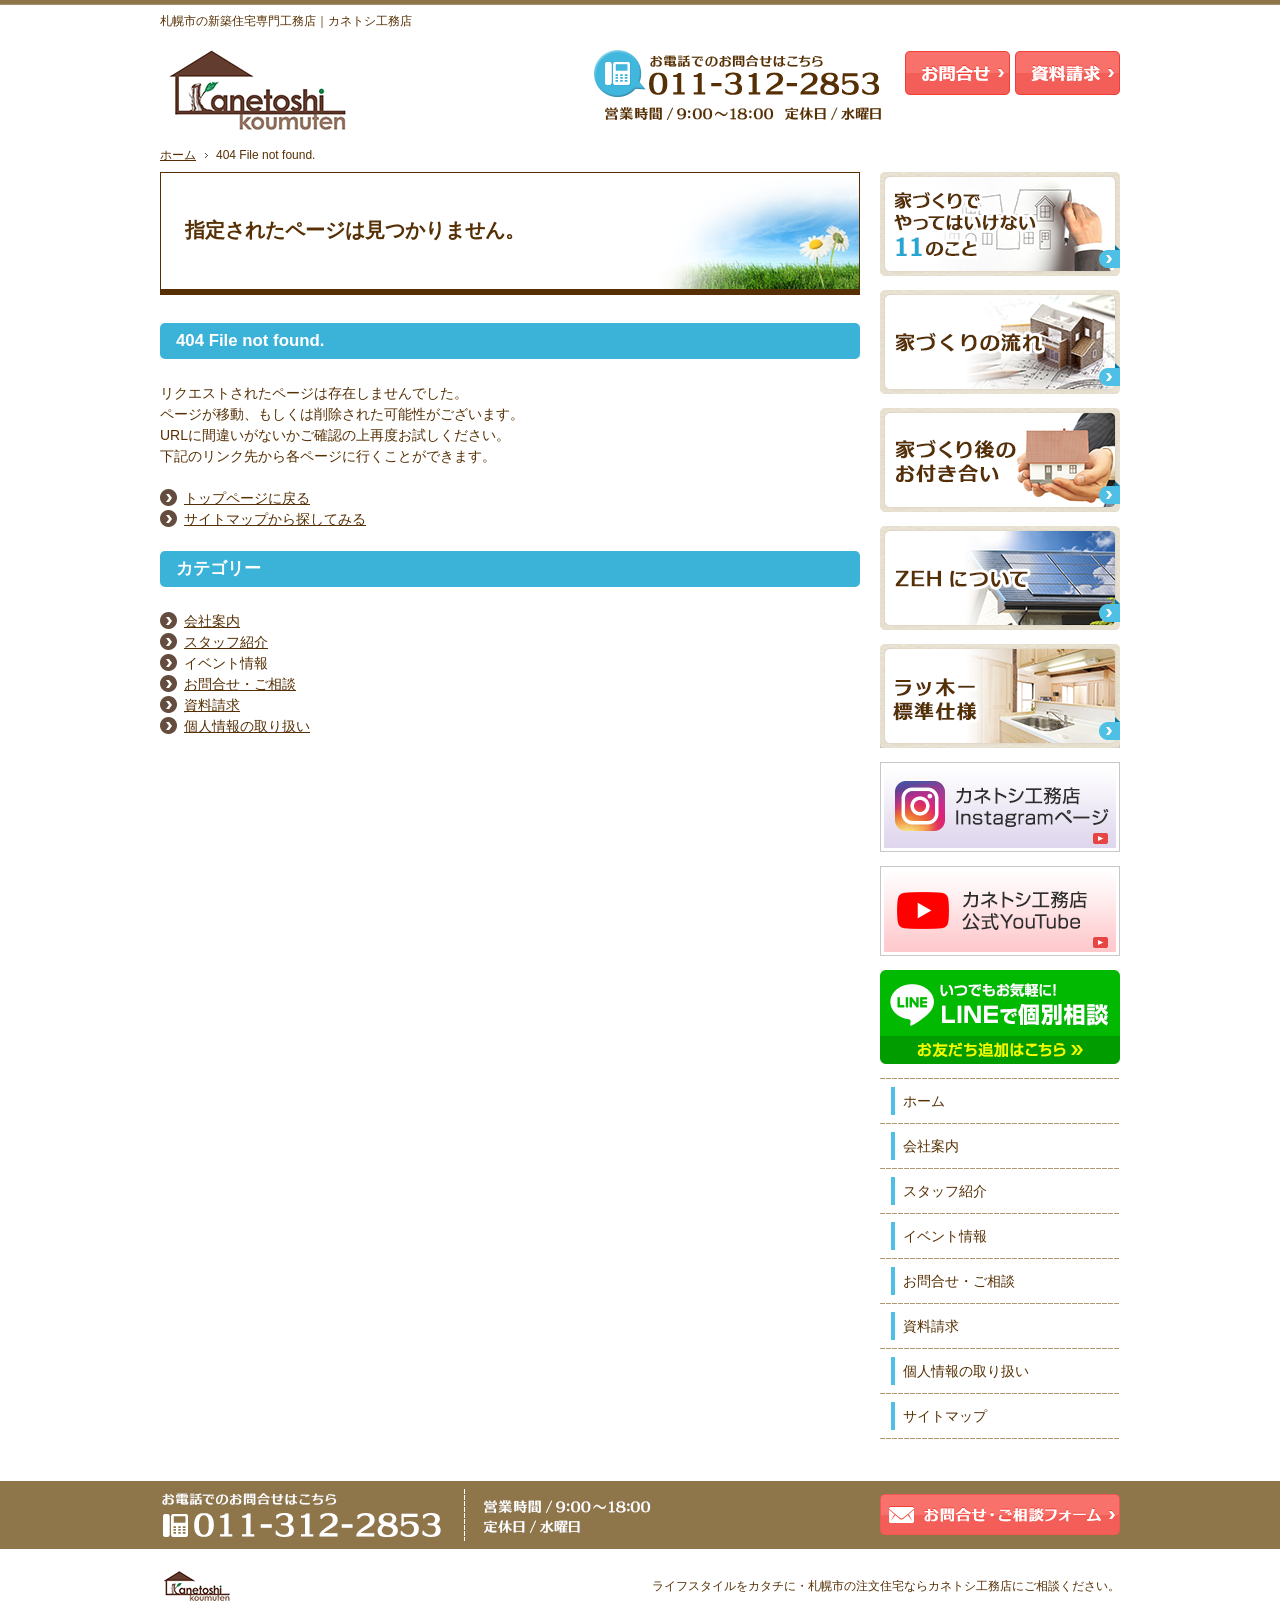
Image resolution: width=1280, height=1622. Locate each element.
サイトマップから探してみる (275, 519)
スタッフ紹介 (226, 642)
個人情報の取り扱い (247, 726)
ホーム (924, 1101)
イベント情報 (945, 1236)
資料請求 (212, 705)
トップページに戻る (247, 498)
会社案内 (212, 621)
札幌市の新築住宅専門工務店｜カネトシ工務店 (286, 21)
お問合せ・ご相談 (240, 684)
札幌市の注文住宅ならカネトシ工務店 (910, 1586)
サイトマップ (945, 1416)
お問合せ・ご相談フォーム (1000, 1514)
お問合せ (957, 73)
